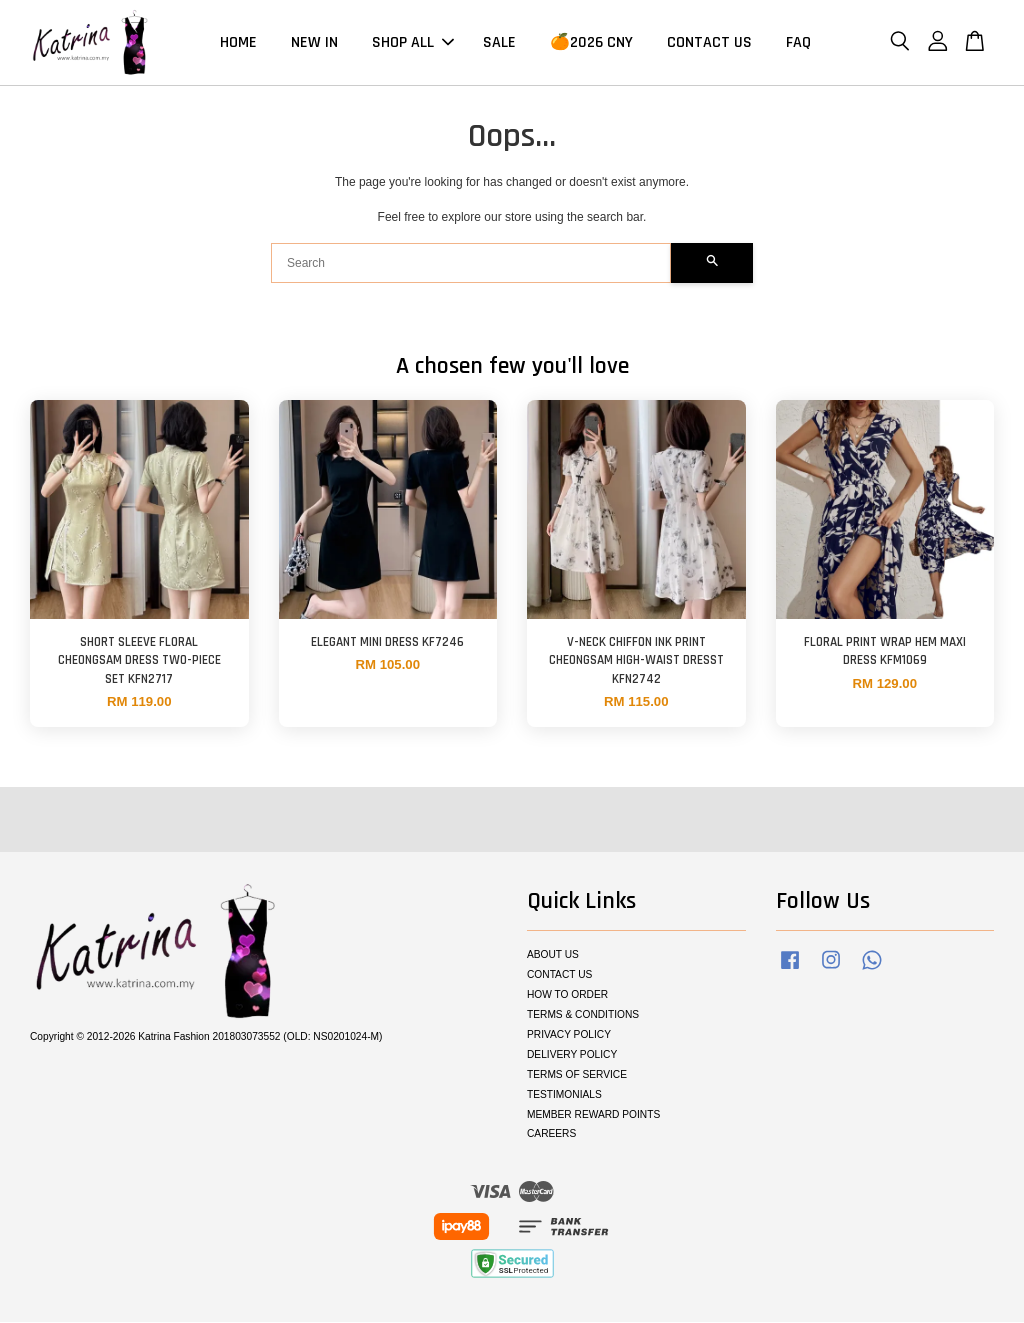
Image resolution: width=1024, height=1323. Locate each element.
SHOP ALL (413, 43)
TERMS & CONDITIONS (583, 1016)
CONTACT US (709, 43)
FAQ (798, 43)
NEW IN (314, 43)
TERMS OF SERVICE (577, 1076)
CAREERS (551, 1135)
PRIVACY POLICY (569, 1036)
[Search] (471, 265)
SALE (499, 43)
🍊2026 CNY (591, 43)
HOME (238, 43)
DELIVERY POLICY (572, 1056)
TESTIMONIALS (564, 1096)
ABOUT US (553, 956)
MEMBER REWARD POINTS (593, 1115)
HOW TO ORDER (567, 996)
